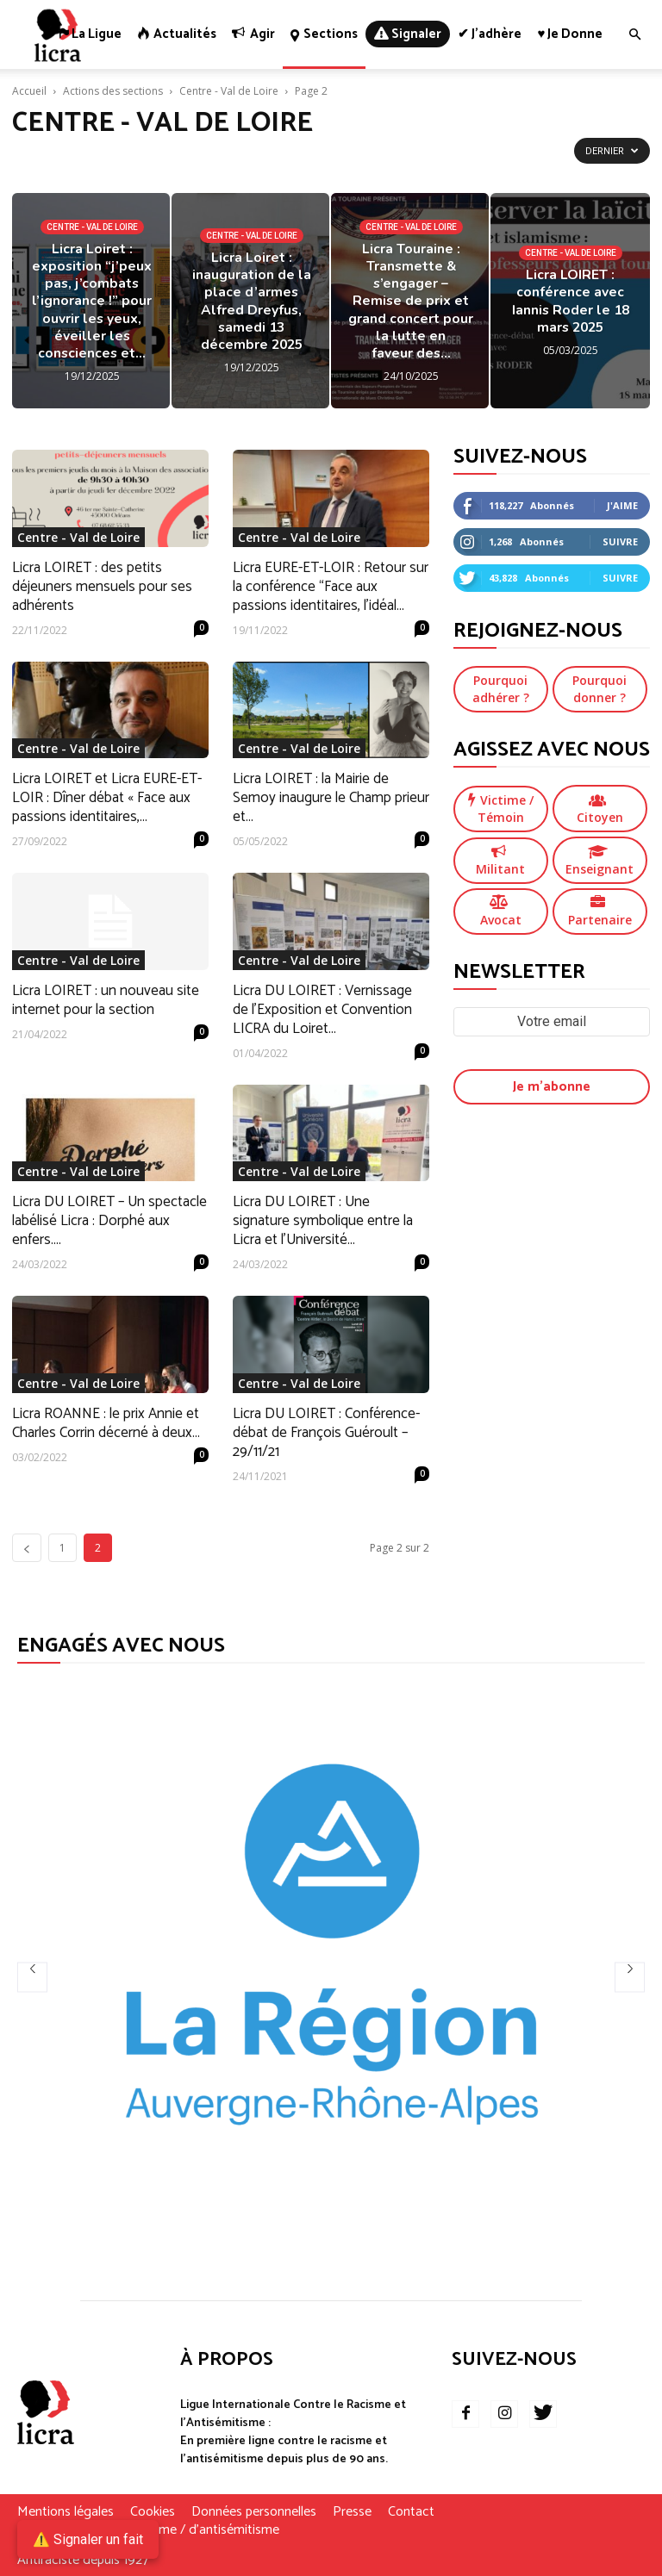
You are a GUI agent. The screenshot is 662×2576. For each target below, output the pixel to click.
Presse (352, 2512)
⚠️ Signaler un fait (88, 2539)
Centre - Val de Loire (228, 91)
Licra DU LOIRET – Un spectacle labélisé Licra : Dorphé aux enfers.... (109, 1221)
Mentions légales (65, 2512)
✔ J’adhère (489, 34)
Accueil (29, 91)
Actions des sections (113, 91)
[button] (634, 35)
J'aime (622, 505)
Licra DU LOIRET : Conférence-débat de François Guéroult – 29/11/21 (326, 1433)
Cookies (152, 2512)
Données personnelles (253, 2512)
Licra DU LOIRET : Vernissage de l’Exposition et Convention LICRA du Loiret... (322, 1010)
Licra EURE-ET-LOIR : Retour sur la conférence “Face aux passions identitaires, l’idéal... (330, 587)
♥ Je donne (570, 34)
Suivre (620, 541)
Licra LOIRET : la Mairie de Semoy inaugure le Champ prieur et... (331, 798)
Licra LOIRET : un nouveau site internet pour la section (105, 1000)
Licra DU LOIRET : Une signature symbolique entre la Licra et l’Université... (323, 1221)
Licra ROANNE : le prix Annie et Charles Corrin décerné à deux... (106, 1423)
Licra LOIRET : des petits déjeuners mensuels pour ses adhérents (102, 587)
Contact (411, 2512)
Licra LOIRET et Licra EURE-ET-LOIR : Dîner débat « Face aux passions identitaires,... (107, 798)
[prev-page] (26, 1548)
